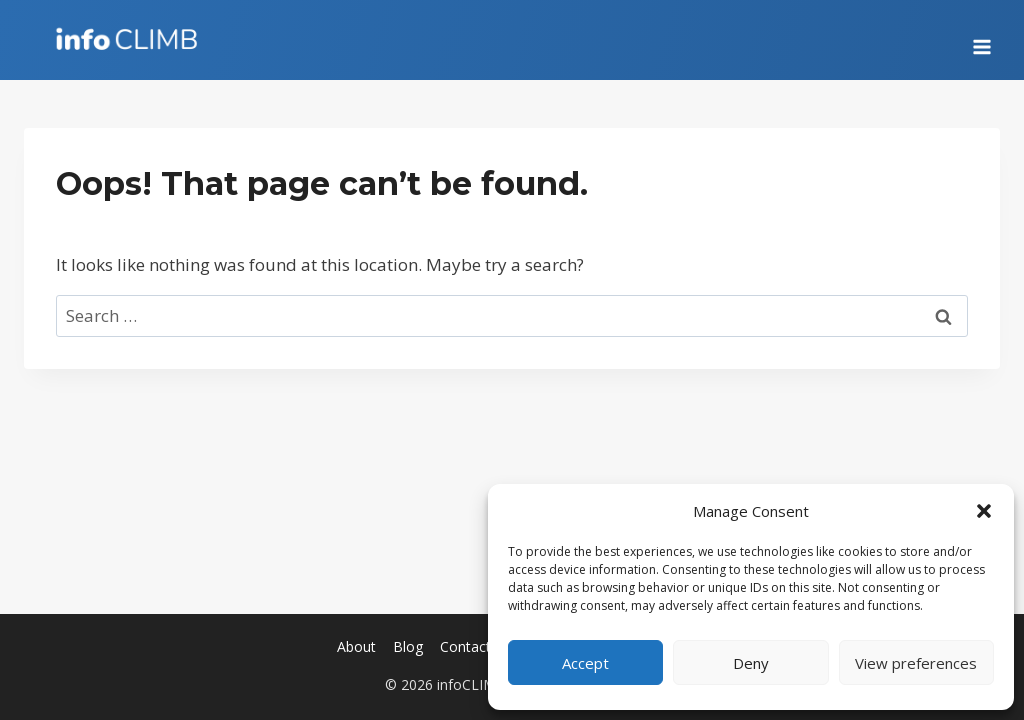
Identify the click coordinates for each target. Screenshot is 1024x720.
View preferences (916, 663)
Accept (585, 663)
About (356, 646)
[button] (984, 511)
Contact (465, 646)
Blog (408, 646)
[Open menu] (981, 40)
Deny (751, 663)
